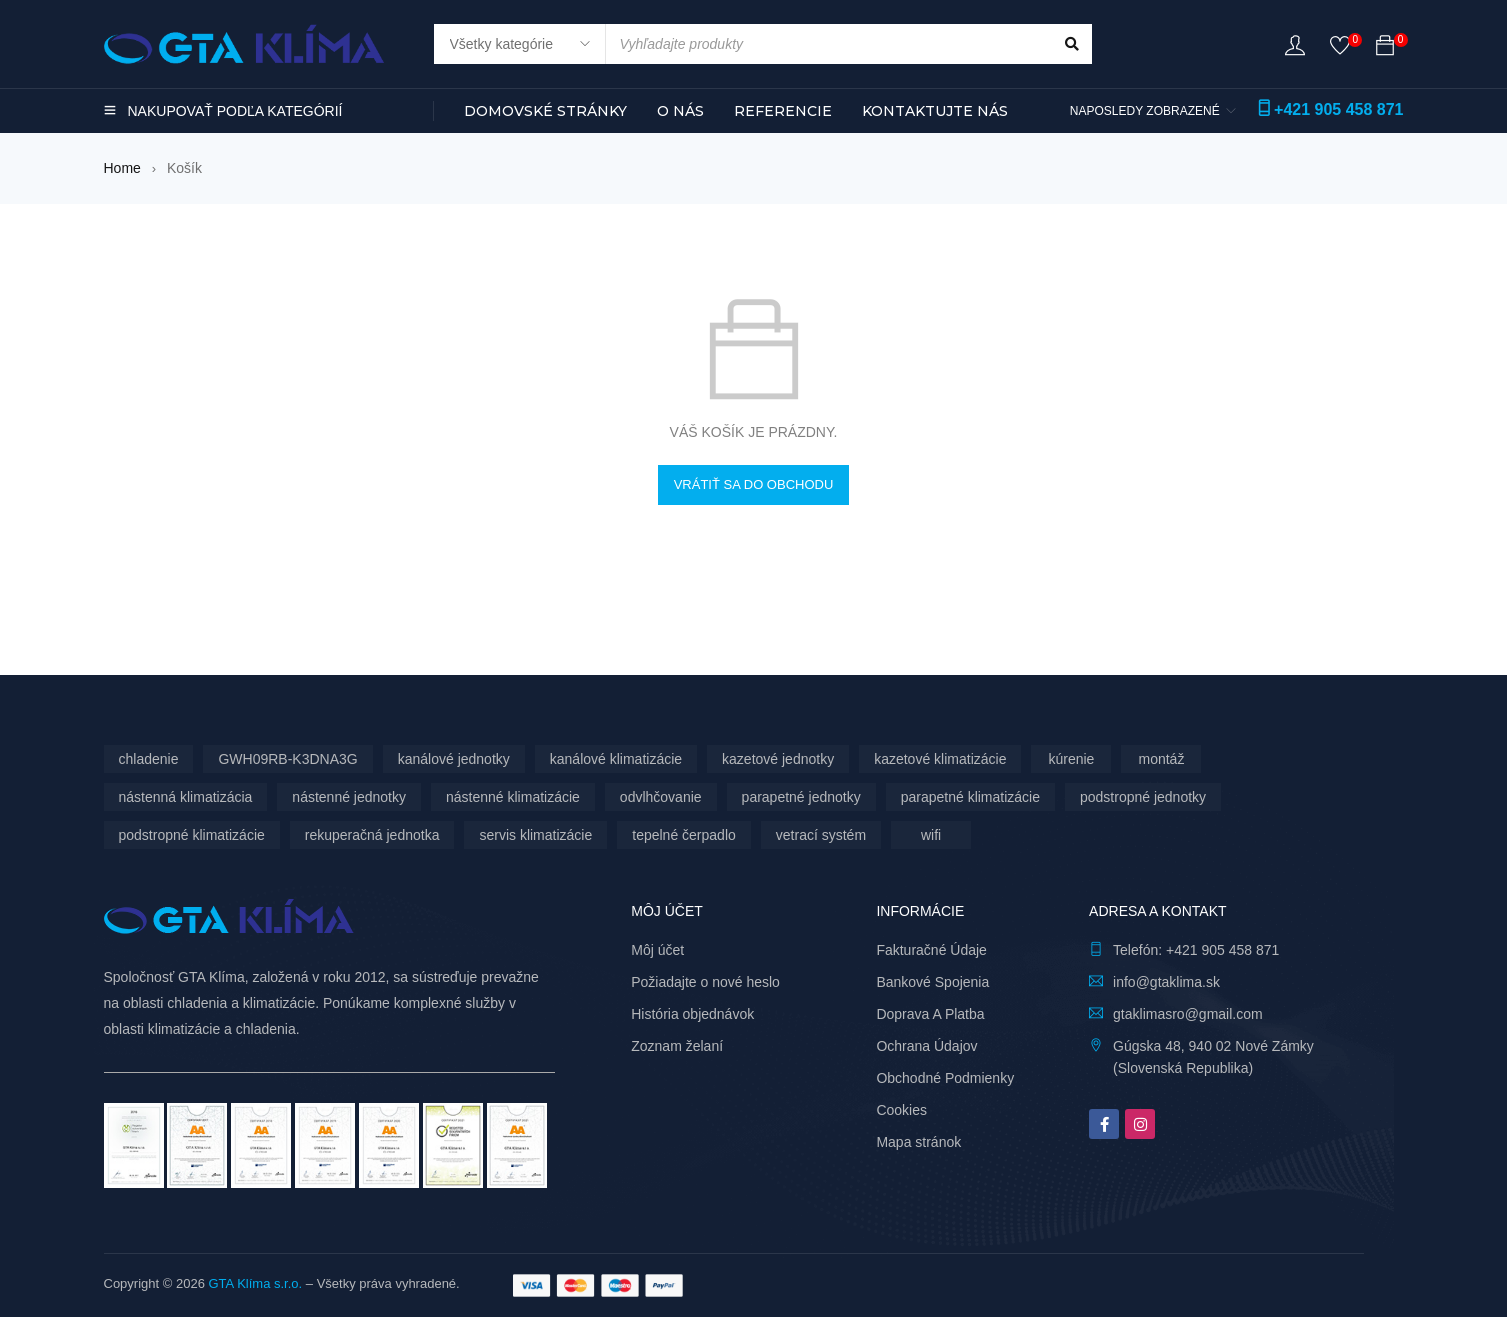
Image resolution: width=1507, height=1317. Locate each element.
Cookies (901, 1110)
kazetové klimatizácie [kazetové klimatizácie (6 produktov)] (940, 759)
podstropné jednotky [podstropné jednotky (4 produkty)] (1143, 797)
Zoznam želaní (677, 1046)
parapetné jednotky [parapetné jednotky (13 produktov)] (801, 797)
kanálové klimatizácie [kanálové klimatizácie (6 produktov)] (616, 759)
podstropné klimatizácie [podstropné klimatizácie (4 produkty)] (192, 835)
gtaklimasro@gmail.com (1188, 1014)
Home (122, 168)
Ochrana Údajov (926, 1046)
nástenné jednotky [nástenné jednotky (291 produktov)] (349, 797)
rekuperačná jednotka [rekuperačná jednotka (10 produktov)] (372, 835)
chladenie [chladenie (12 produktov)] (149, 759)
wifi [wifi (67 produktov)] (931, 835)
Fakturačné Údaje (931, 950)
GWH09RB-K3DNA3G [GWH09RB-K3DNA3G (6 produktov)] (287, 759)
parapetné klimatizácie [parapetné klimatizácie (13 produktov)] (970, 797)
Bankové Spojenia (932, 982)
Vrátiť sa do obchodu (754, 484)
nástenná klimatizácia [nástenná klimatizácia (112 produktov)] (186, 797)
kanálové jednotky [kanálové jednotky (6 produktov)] (454, 759)
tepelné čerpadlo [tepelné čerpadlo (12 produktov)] (684, 835)
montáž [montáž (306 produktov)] (1161, 759)
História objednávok (692, 1014)
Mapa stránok (918, 1142)
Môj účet (657, 950)
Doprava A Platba (930, 1014)
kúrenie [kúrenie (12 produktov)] (1071, 759)
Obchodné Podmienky (945, 1078)
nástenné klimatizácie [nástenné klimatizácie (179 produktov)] (513, 797)
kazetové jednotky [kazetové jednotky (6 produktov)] (778, 759)
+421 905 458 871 (1338, 109)
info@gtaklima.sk (1166, 982)
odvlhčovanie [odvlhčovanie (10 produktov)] (661, 797)
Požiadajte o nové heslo (705, 982)
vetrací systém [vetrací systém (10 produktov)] (821, 835)
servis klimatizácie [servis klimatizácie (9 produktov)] (535, 835)
